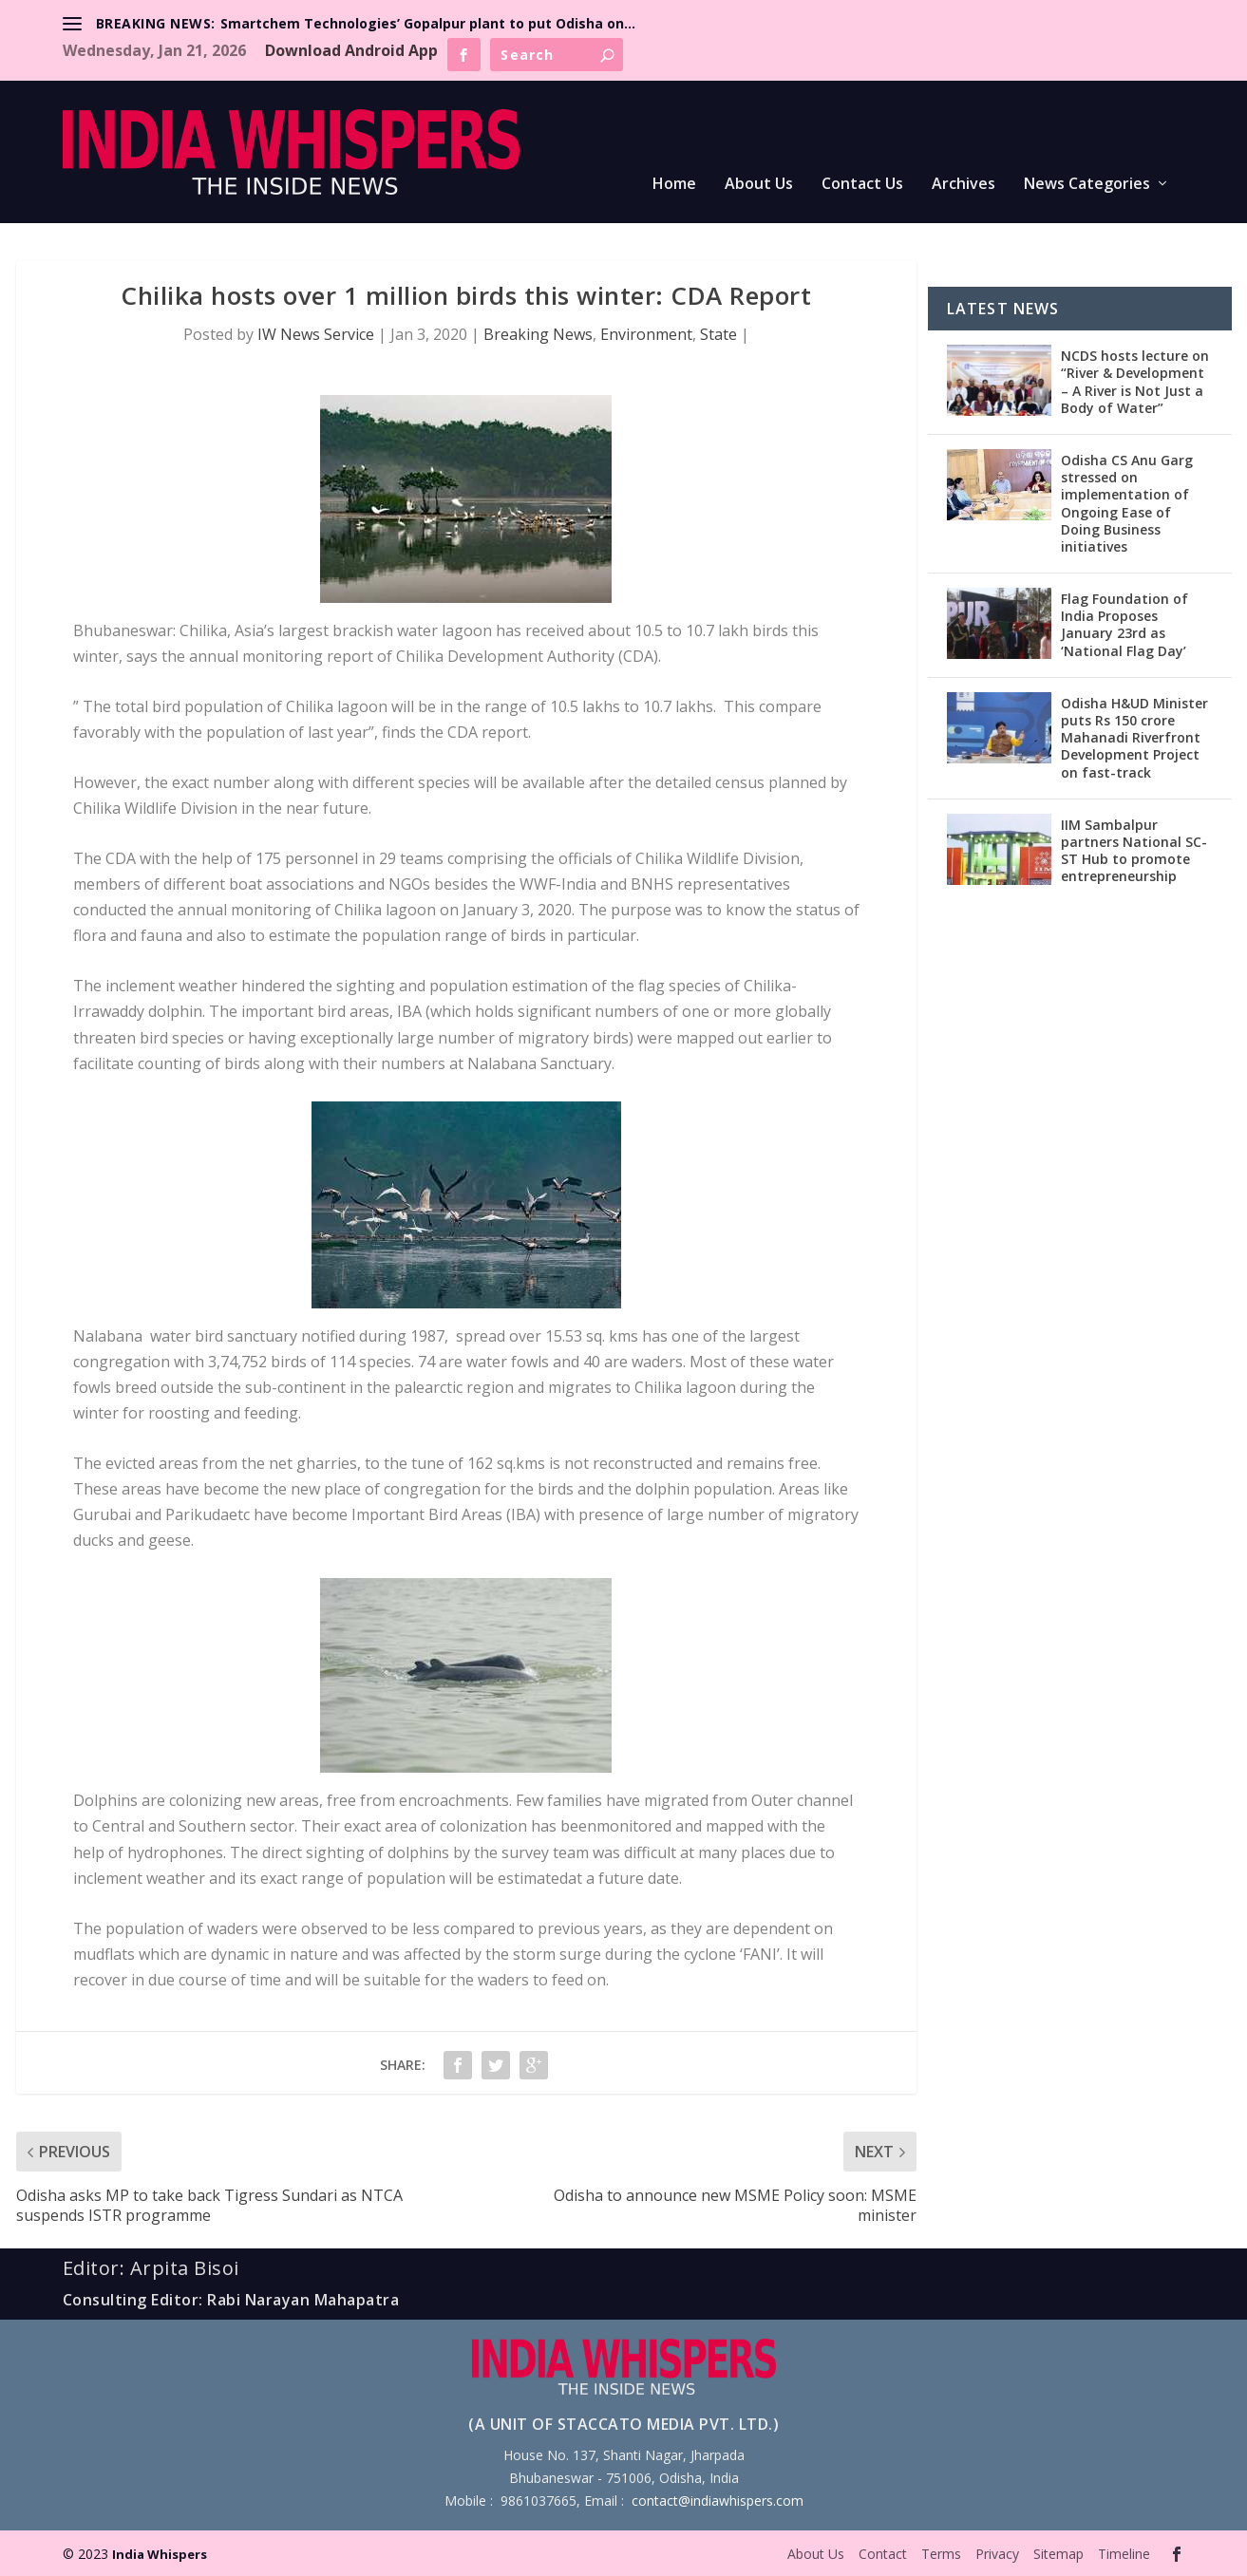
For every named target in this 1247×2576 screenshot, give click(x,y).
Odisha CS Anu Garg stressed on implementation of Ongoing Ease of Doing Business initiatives (1127, 503)
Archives (963, 185)
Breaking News (538, 334)
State (718, 334)
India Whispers (159, 2554)
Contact (883, 2554)
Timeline (1124, 2554)
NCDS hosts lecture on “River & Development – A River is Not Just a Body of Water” (1135, 382)
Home (674, 185)
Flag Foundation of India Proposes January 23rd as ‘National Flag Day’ (1124, 625)
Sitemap (1058, 2554)
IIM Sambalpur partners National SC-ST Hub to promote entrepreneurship (1134, 851)
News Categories (1087, 185)
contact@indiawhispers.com (717, 2500)
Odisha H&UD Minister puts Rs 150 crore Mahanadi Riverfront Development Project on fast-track (1134, 737)
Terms (941, 2554)
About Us (759, 185)
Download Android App (351, 50)
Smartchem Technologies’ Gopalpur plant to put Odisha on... (427, 23)
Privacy (997, 2554)
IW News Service (315, 334)
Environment (646, 334)
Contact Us (862, 185)
